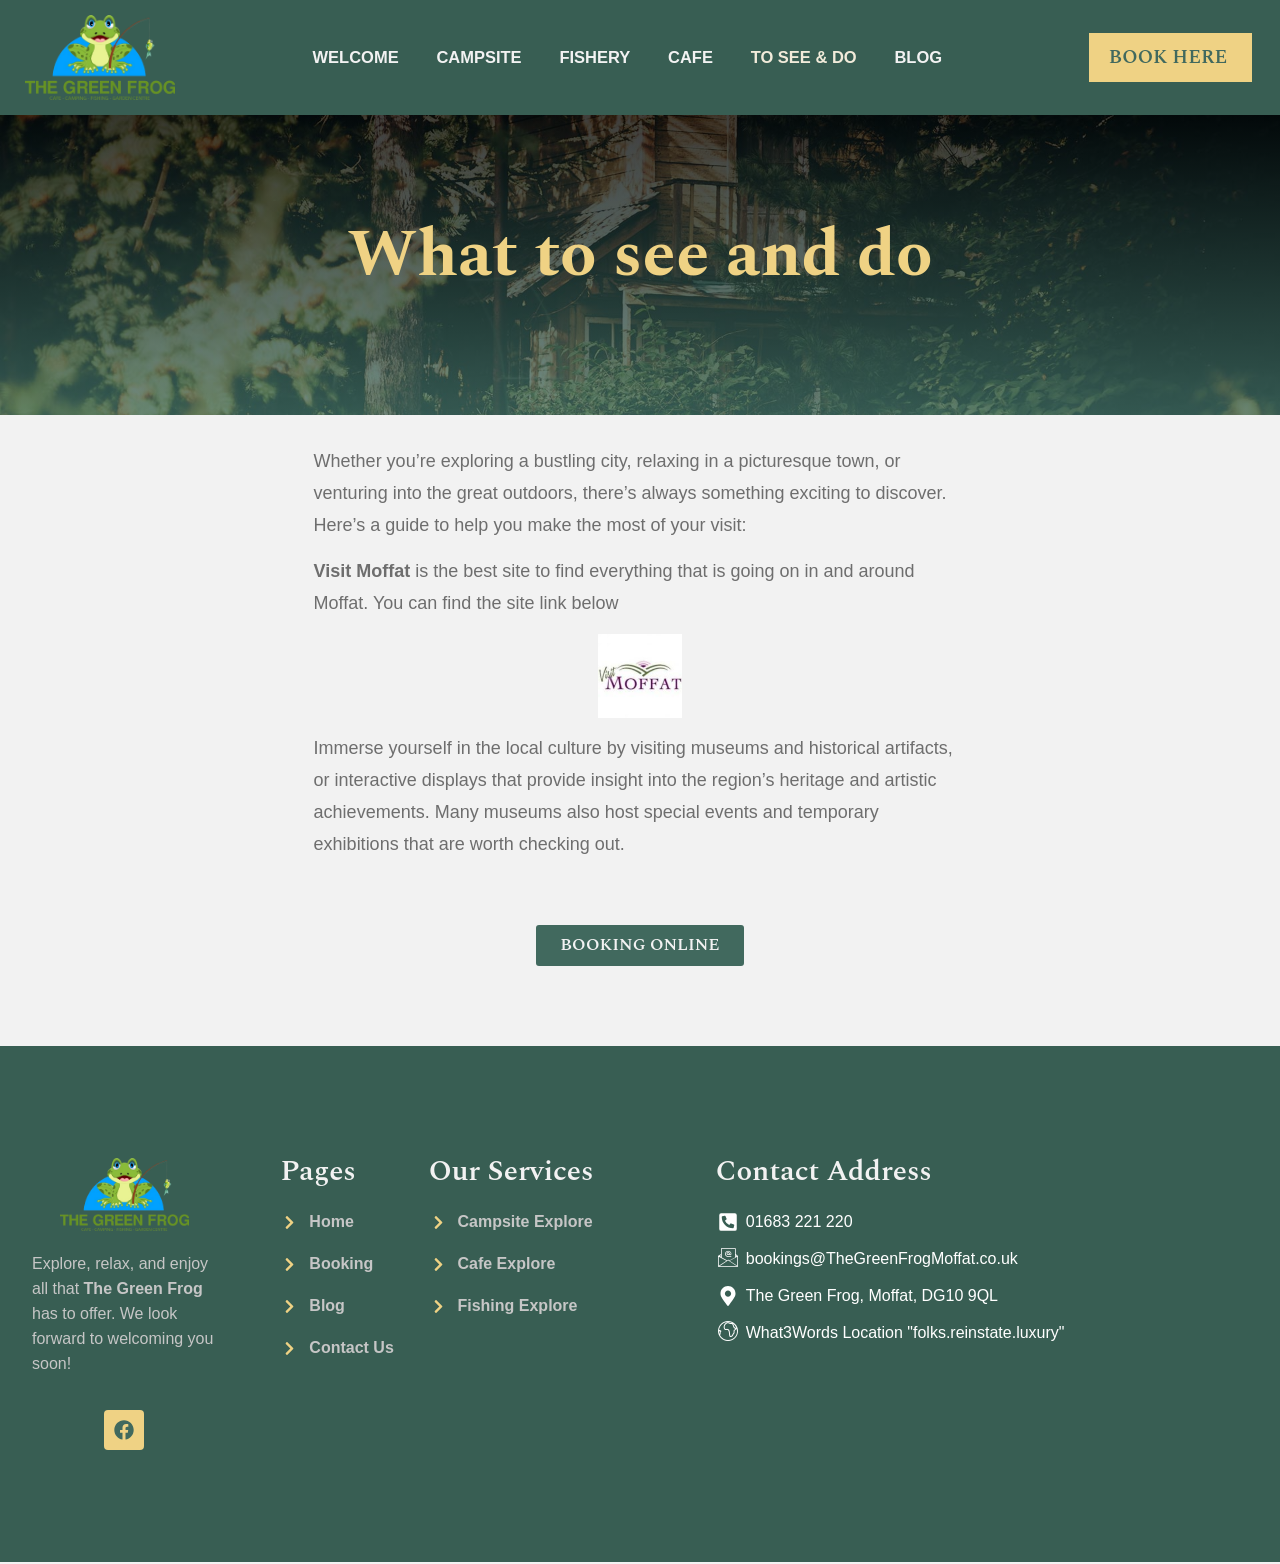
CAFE (695, 57)
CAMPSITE (467, 57)
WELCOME (334, 57)
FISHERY (592, 57)
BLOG (942, 57)
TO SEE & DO (818, 57)
